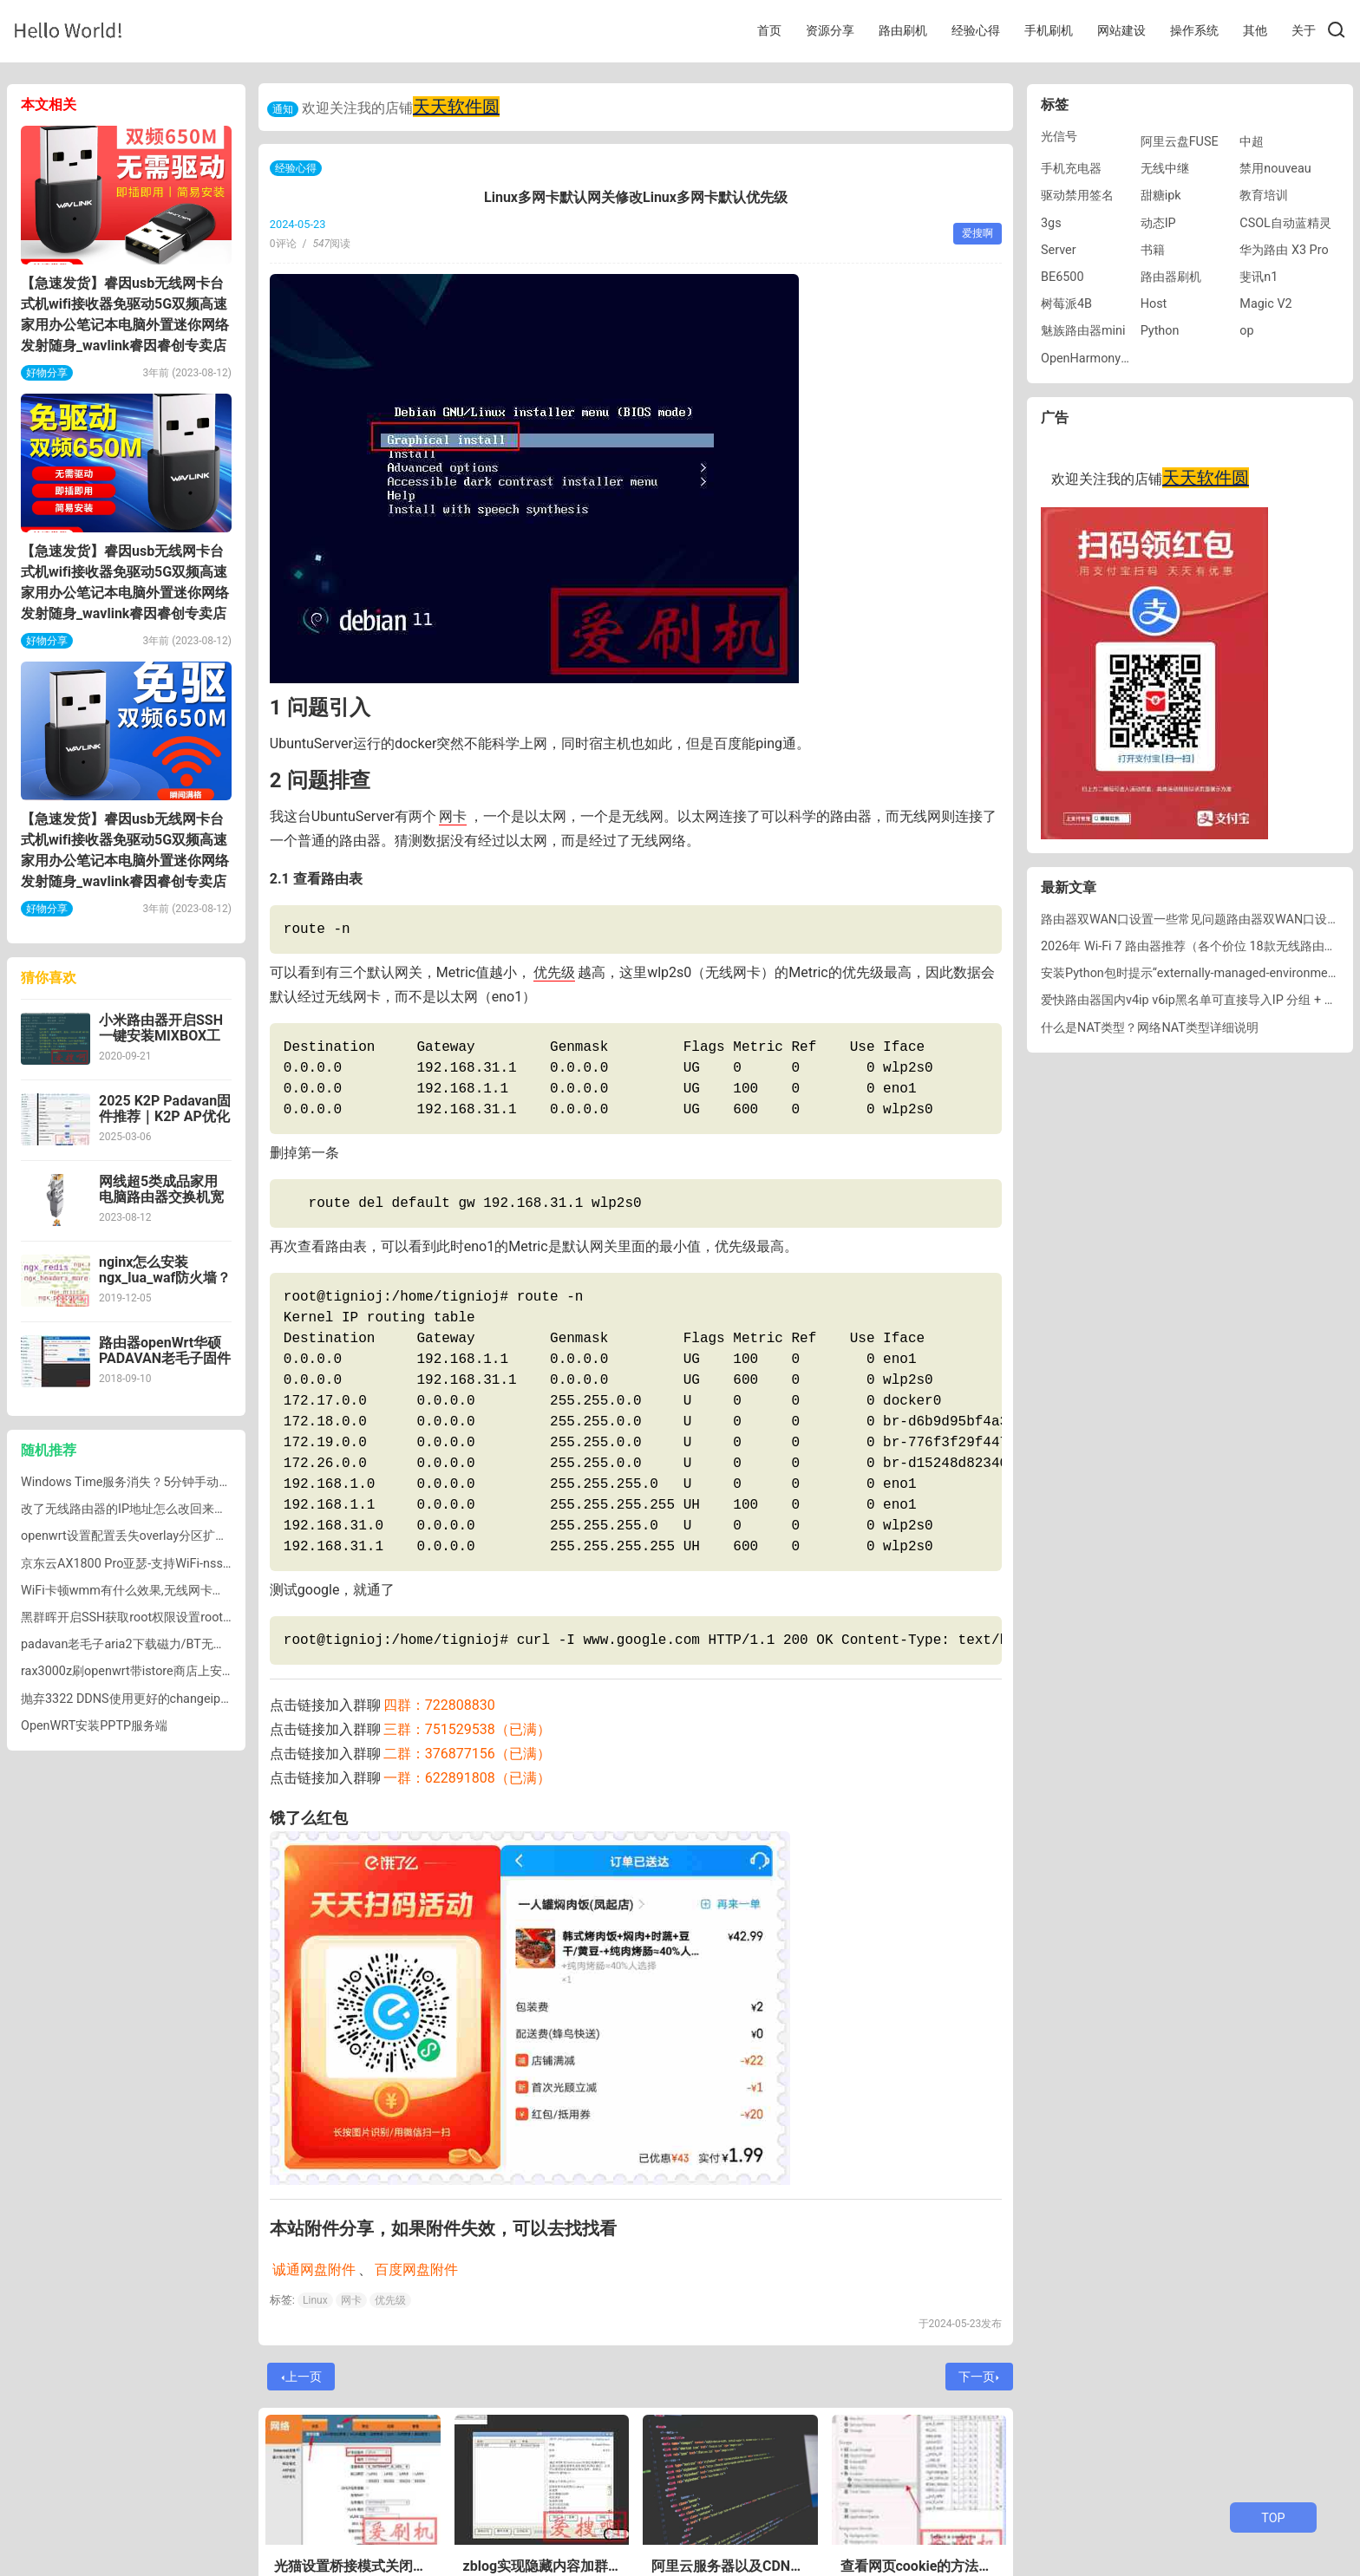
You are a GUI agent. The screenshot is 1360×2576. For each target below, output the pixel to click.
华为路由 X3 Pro (1283, 250)
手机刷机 (1048, 30)
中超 (1251, 141)
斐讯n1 (1258, 277)
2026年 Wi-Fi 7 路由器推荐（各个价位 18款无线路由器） (1195, 946)
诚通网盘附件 (314, 2269)
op (1246, 330)
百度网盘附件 (416, 2269)
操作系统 (1194, 30)
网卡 (453, 816)
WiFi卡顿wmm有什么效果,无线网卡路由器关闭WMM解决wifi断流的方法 (215, 1590)
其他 (1255, 30)
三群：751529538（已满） (467, 1729)
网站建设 (1121, 30)
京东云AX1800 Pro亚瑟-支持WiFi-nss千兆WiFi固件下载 (170, 1563)
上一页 (302, 2377)
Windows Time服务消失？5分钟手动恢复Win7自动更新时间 (182, 1482)
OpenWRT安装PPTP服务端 (94, 1725)
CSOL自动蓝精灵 (1285, 223)
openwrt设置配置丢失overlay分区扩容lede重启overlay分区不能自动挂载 (216, 1536)
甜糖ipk (1161, 195)
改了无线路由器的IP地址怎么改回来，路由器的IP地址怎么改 (184, 1509)
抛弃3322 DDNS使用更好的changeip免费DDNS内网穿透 (173, 1699)
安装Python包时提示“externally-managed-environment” (1192, 973)
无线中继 (1165, 168)
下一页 (978, 2377)
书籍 (1153, 250)
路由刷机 (903, 30)
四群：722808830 (439, 1705)
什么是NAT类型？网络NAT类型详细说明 (1150, 1028)
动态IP (1158, 223)
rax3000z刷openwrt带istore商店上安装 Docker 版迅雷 (168, 1671)
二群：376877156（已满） (467, 1753)
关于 (1303, 30)
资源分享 (830, 30)
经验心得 (975, 30)
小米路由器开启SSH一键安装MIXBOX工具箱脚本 (161, 1036)
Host (1154, 304)
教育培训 (1263, 195)
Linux (315, 2300)
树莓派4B (1066, 304)
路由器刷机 (1171, 277)
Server (1058, 250)
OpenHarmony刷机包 (1099, 358)
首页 (769, 30)
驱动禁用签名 (1077, 195)
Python (1160, 330)
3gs (1051, 223)
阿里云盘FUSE (1180, 141)
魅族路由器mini (1083, 330)
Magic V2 (1265, 304)
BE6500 (1062, 277)
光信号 (1059, 136)
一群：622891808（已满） (467, 1778)
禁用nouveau (1275, 168)
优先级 (554, 972)
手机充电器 (1071, 168)
